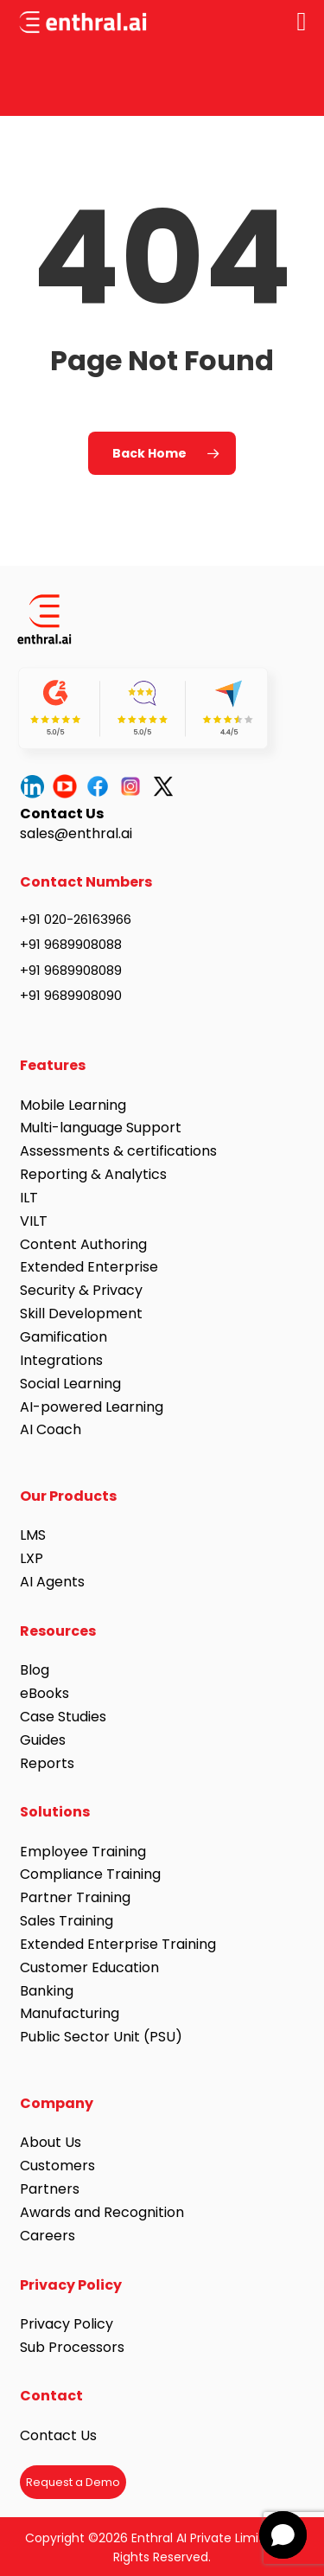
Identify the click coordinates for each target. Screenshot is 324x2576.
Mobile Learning (73, 1105)
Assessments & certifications (118, 1151)
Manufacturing (69, 2013)
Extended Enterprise (89, 1267)
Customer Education (89, 1967)
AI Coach (50, 1429)
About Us (50, 2142)
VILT (34, 1221)
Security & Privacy (81, 1290)
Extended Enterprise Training (118, 1944)
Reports (47, 1763)
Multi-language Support (100, 1127)
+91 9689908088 (71, 944)
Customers (57, 2166)
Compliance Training (90, 1874)
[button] (283, 2535)
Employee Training (83, 1852)
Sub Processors (72, 2347)
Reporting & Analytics (93, 1174)
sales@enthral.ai (76, 833)
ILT (29, 1198)
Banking (46, 1991)
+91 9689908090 (71, 995)
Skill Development (81, 1313)
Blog (34, 1670)
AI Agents (52, 1582)
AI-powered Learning (91, 1407)
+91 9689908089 (71, 970)
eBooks (44, 1693)
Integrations (61, 1360)
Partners (49, 2189)
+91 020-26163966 (75, 919)
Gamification (63, 1337)
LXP (31, 1558)
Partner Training (75, 1897)
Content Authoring (83, 1244)
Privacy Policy (66, 2324)
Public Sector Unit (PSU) (101, 2037)
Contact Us (58, 2435)
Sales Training (66, 1921)
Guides (43, 1740)
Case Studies (63, 1717)
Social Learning (70, 1384)
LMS (33, 1535)
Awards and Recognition (103, 2212)
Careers (47, 2236)
